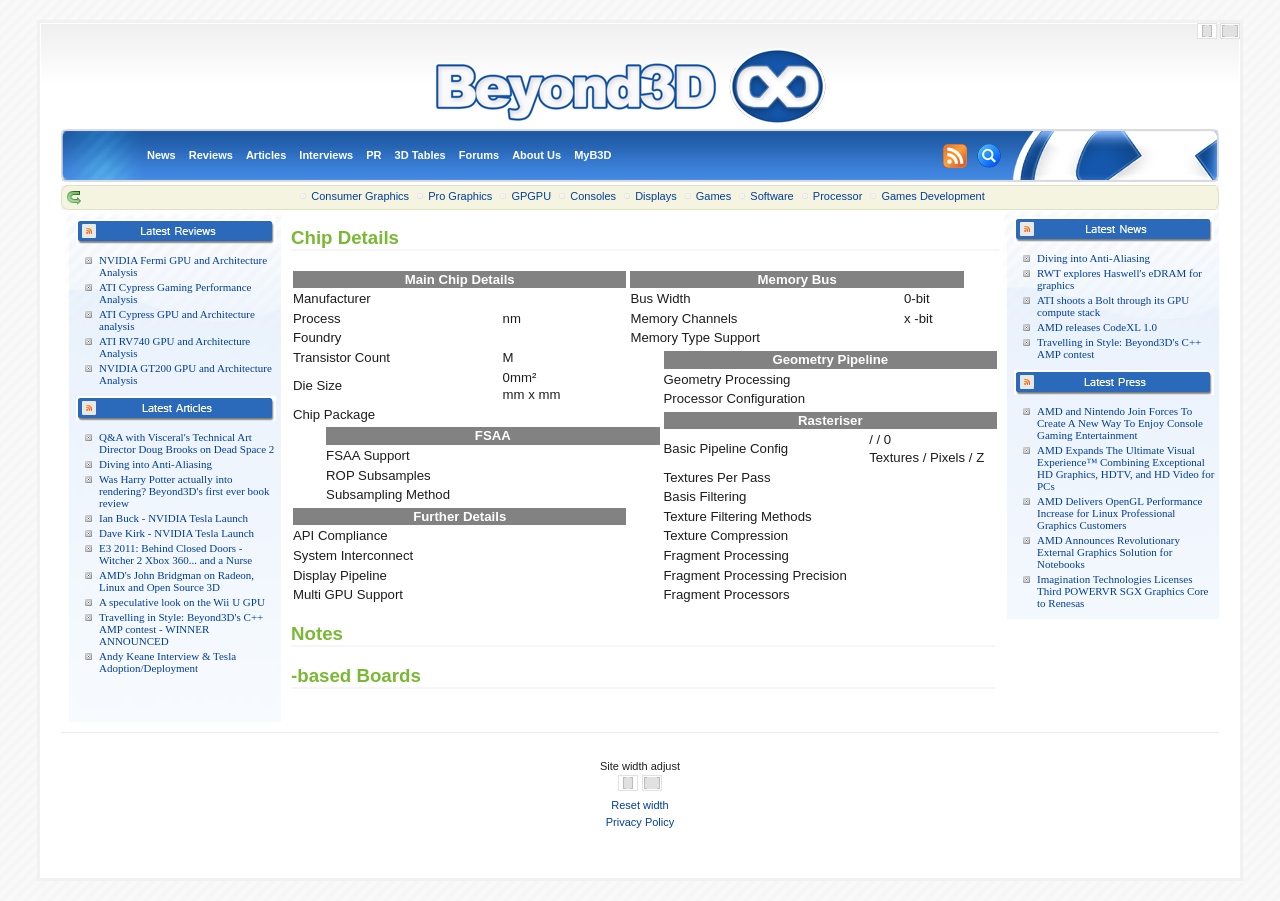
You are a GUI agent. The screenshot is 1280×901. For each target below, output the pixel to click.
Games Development (932, 196)
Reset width (639, 805)
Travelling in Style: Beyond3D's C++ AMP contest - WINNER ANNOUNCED (181, 629)
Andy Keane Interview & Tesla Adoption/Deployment (167, 662)
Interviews (326, 155)
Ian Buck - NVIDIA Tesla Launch (173, 518)
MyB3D (592, 155)
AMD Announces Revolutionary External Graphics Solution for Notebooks (1108, 552)
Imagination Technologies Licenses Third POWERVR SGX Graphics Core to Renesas (1122, 591)
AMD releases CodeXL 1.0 (1097, 327)
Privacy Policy (640, 822)
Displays (656, 196)
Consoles (593, 196)
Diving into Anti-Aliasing (155, 464)
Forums (479, 155)
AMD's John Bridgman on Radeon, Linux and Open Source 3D (176, 581)
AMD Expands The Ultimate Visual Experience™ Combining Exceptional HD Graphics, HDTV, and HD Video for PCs (1125, 468)
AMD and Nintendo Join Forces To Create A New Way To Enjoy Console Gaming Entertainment (1120, 423)
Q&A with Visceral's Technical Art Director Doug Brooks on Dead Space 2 (186, 443)
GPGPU (531, 196)
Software (771, 196)
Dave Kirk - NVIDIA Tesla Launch (176, 533)
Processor (838, 196)
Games (713, 196)
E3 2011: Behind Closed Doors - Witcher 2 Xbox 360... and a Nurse (175, 554)
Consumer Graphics (360, 196)
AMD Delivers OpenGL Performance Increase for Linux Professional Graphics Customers (1119, 513)
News (161, 155)
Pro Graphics (460, 196)
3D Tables (420, 155)
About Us (536, 155)
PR (373, 155)
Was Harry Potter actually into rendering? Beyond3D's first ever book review (184, 491)
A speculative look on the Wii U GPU (182, 602)
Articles (266, 155)
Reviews (211, 155)
